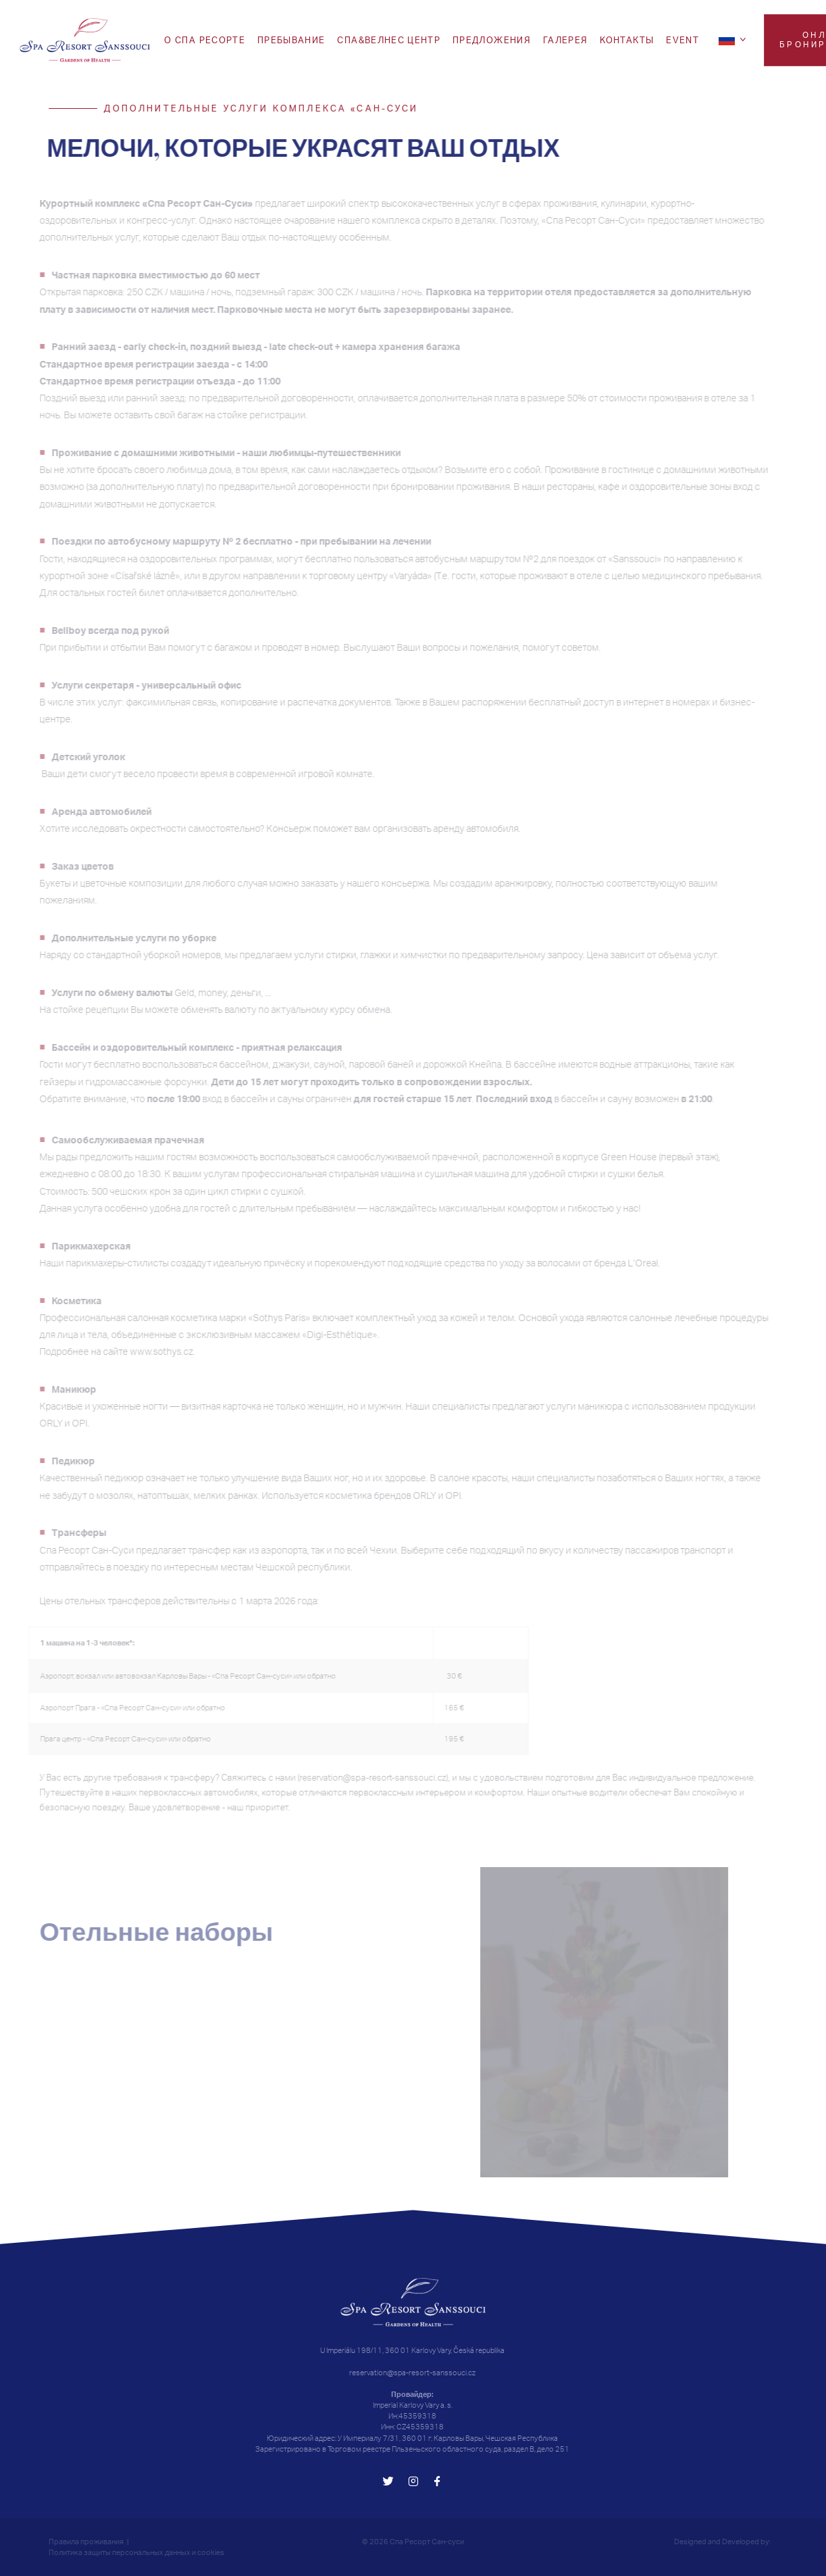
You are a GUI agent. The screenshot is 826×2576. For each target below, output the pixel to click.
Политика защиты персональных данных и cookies (136, 2552)
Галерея (565, 40)
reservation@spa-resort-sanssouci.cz (412, 2372)
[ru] (734, 39)
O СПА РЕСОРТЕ (204, 40)
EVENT (682, 40)
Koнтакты (627, 40)
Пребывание (291, 40)
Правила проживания (86, 2541)
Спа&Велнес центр (388, 40)
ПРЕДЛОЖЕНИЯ (492, 40)
